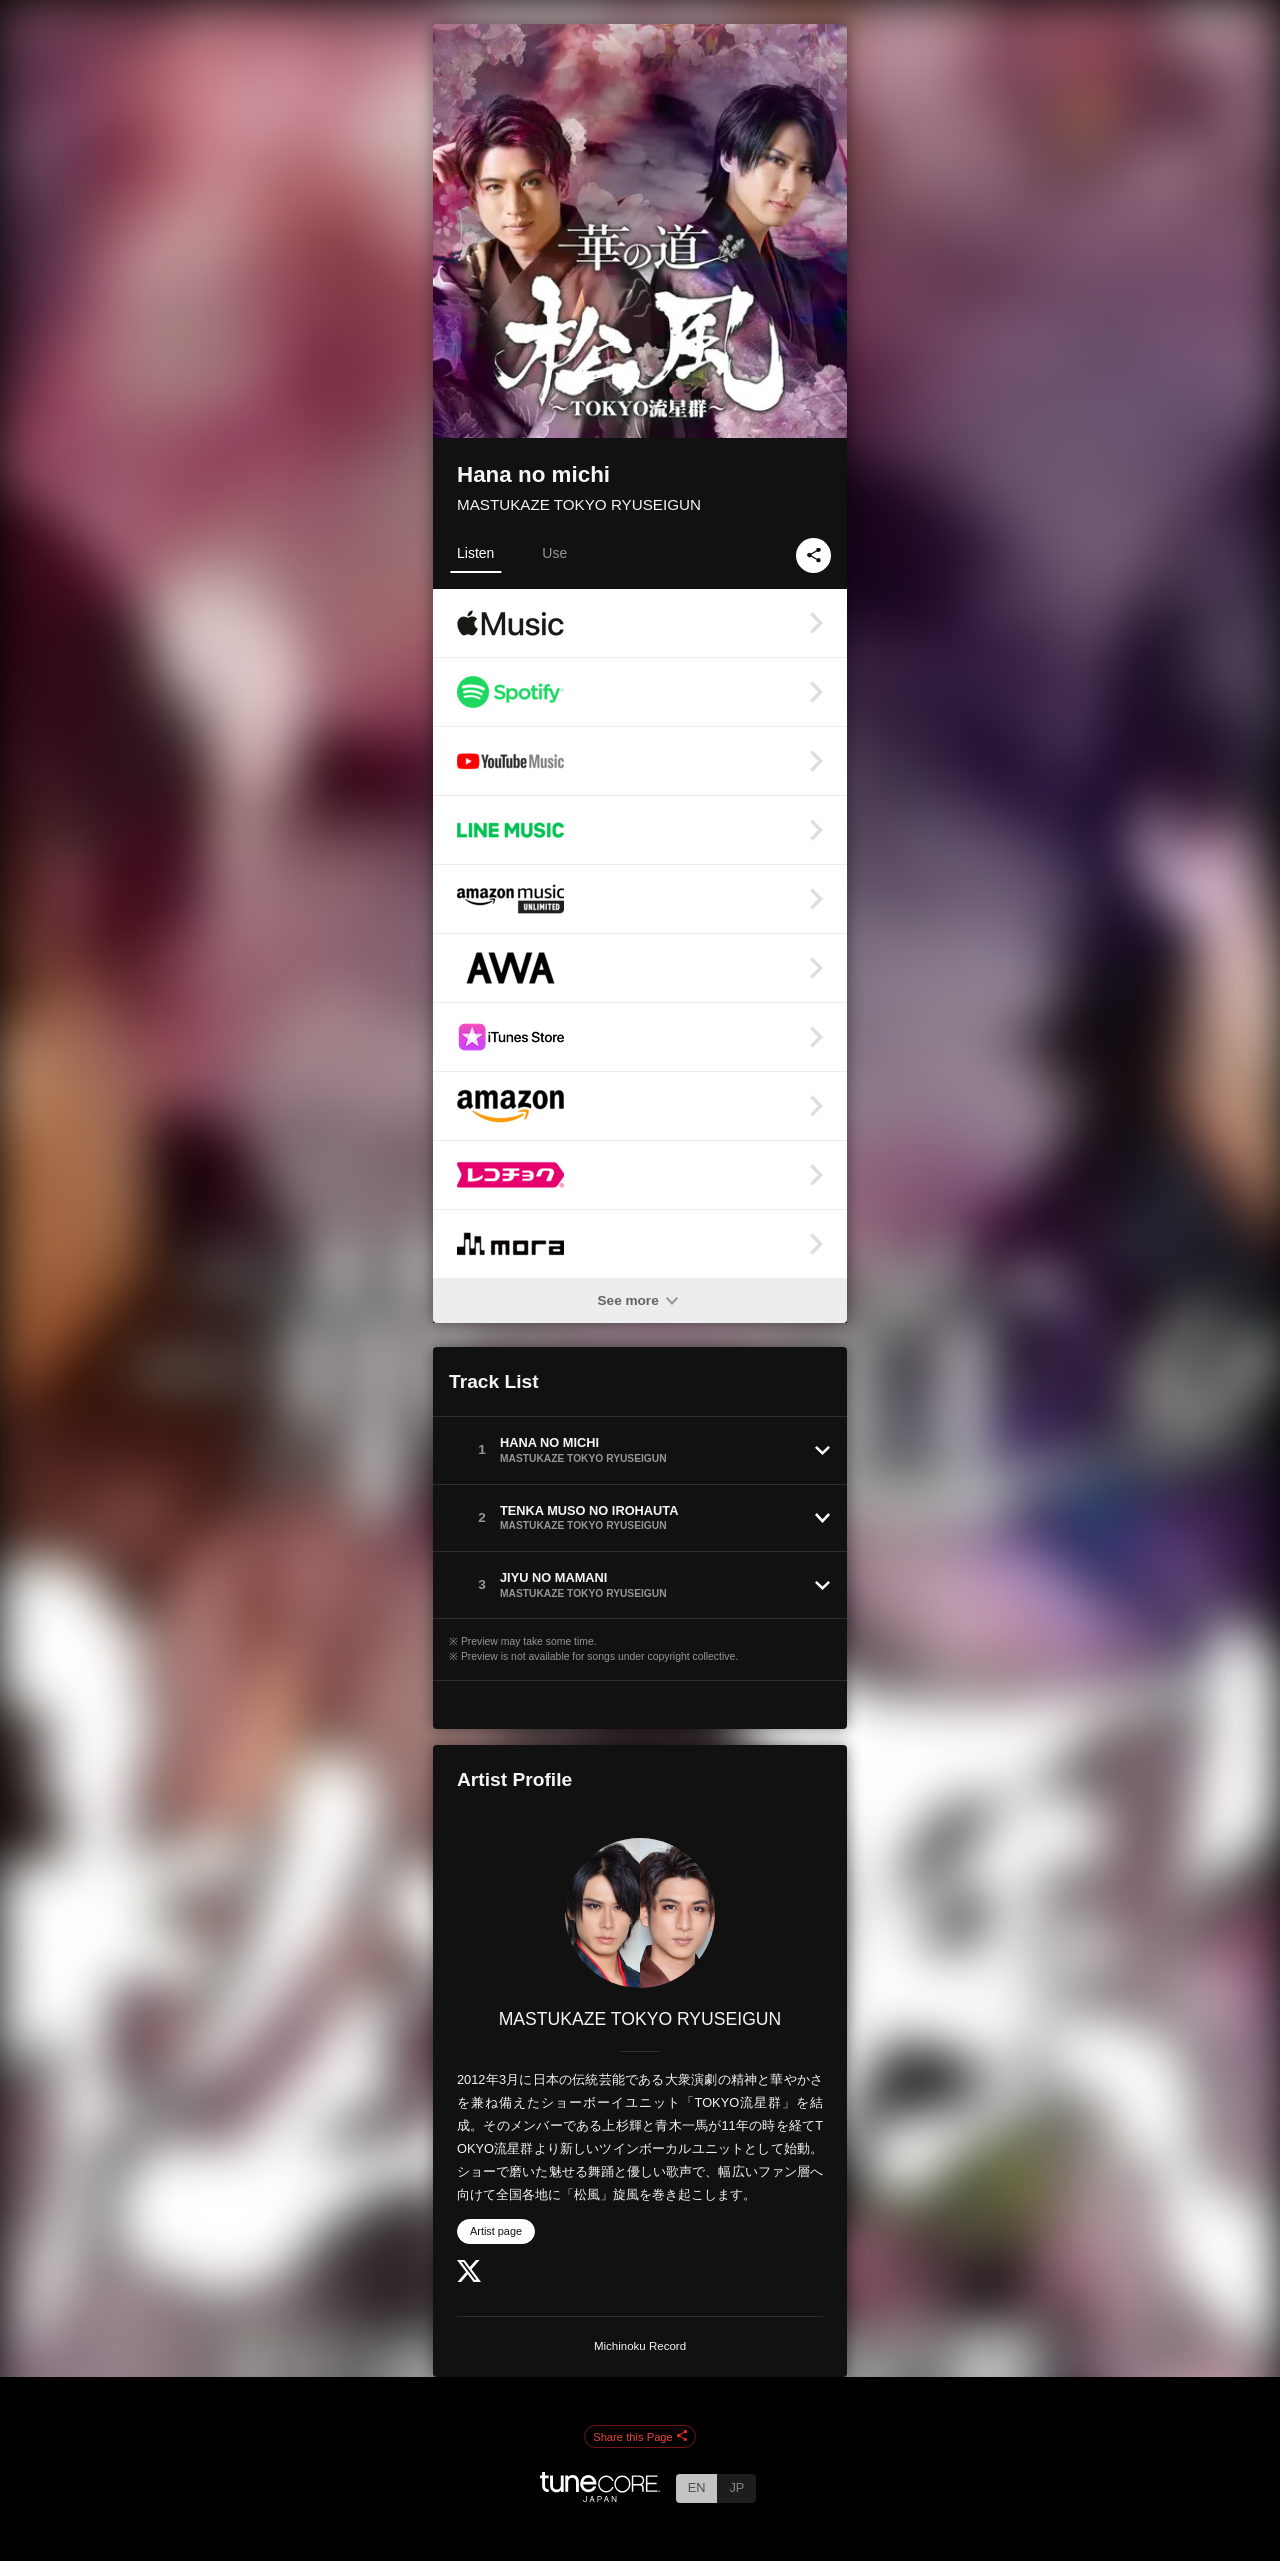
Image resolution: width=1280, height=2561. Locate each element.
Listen (475, 553)
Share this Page (640, 2437)
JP (736, 2487)
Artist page (496, 2231)
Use (554, 553)
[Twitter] (469, 2277)
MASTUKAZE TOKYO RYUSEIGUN (579, 504)
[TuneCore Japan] (600, 2496)
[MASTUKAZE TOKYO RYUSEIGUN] (640, 1913)
